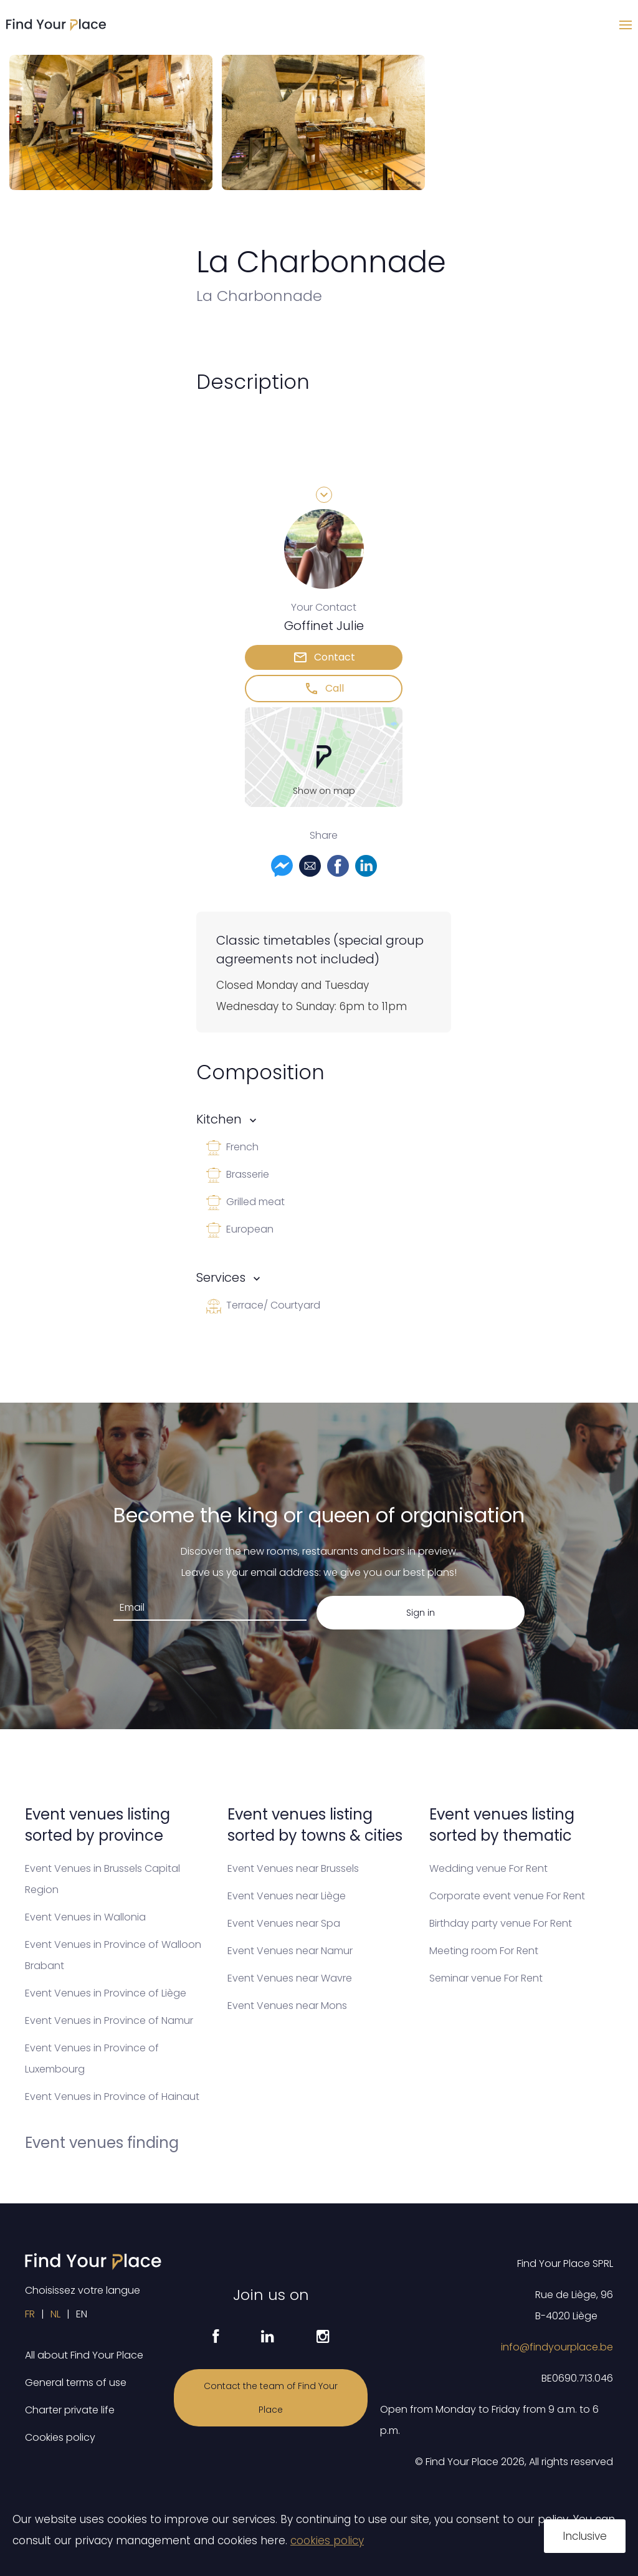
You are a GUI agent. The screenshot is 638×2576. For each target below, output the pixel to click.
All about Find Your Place (84, 2355)
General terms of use (75, 2382)
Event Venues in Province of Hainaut (112, 2096)
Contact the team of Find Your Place (271, 2398)
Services (220, 1277)
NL (55, 2314)
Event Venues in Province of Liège (105, 1993)
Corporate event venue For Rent (507, 1896)
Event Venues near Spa (283, 1923)
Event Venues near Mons (287, 2005)
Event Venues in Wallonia (85, 1917)
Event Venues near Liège (286, 1896)
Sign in (420, 1612)
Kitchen (219, 1119)
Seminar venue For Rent (486, 1978)
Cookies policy (60, 2437)
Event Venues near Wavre (289, 1978)
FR (30, 2314)
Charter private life (70, 2410)
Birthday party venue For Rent (500, 1923)
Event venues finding (102, 2142)
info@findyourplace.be (557, 2347)
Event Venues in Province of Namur (109, 2020)
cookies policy (327, 2540)
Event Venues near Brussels (293, 1868)
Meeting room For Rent (483, 1951)
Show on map (324, 791)
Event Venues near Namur (290, 1951)
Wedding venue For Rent (488, 1868)
